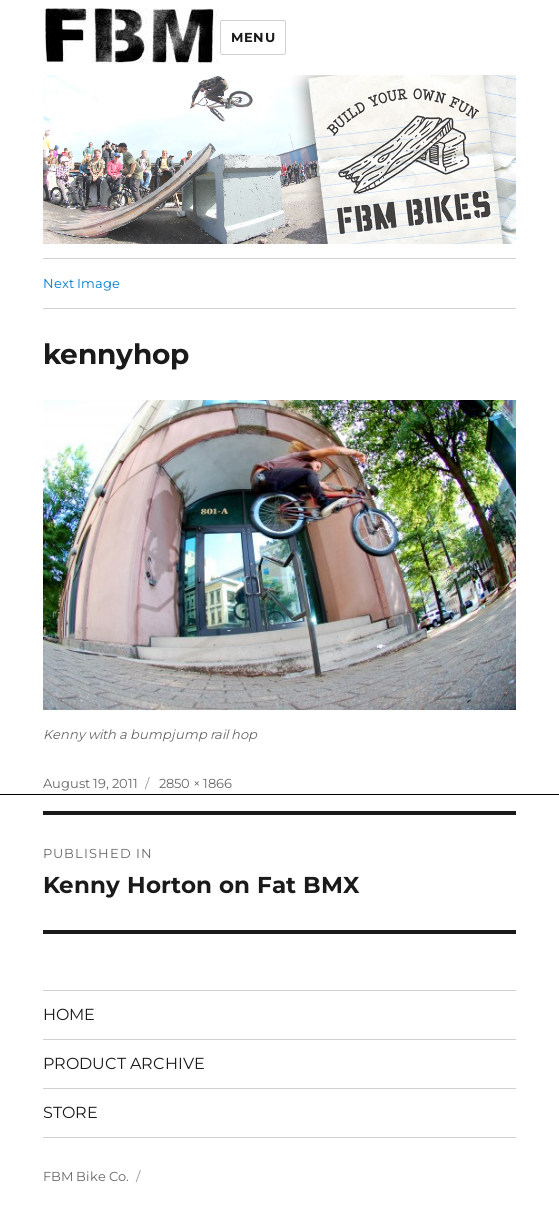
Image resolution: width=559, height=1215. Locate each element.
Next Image (81, 283)
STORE (70, 1112)
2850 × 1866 (195, 783)
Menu (253, 37)
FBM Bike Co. (86, 1176)
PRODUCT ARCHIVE (124, 1063)
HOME (69, 1014)
